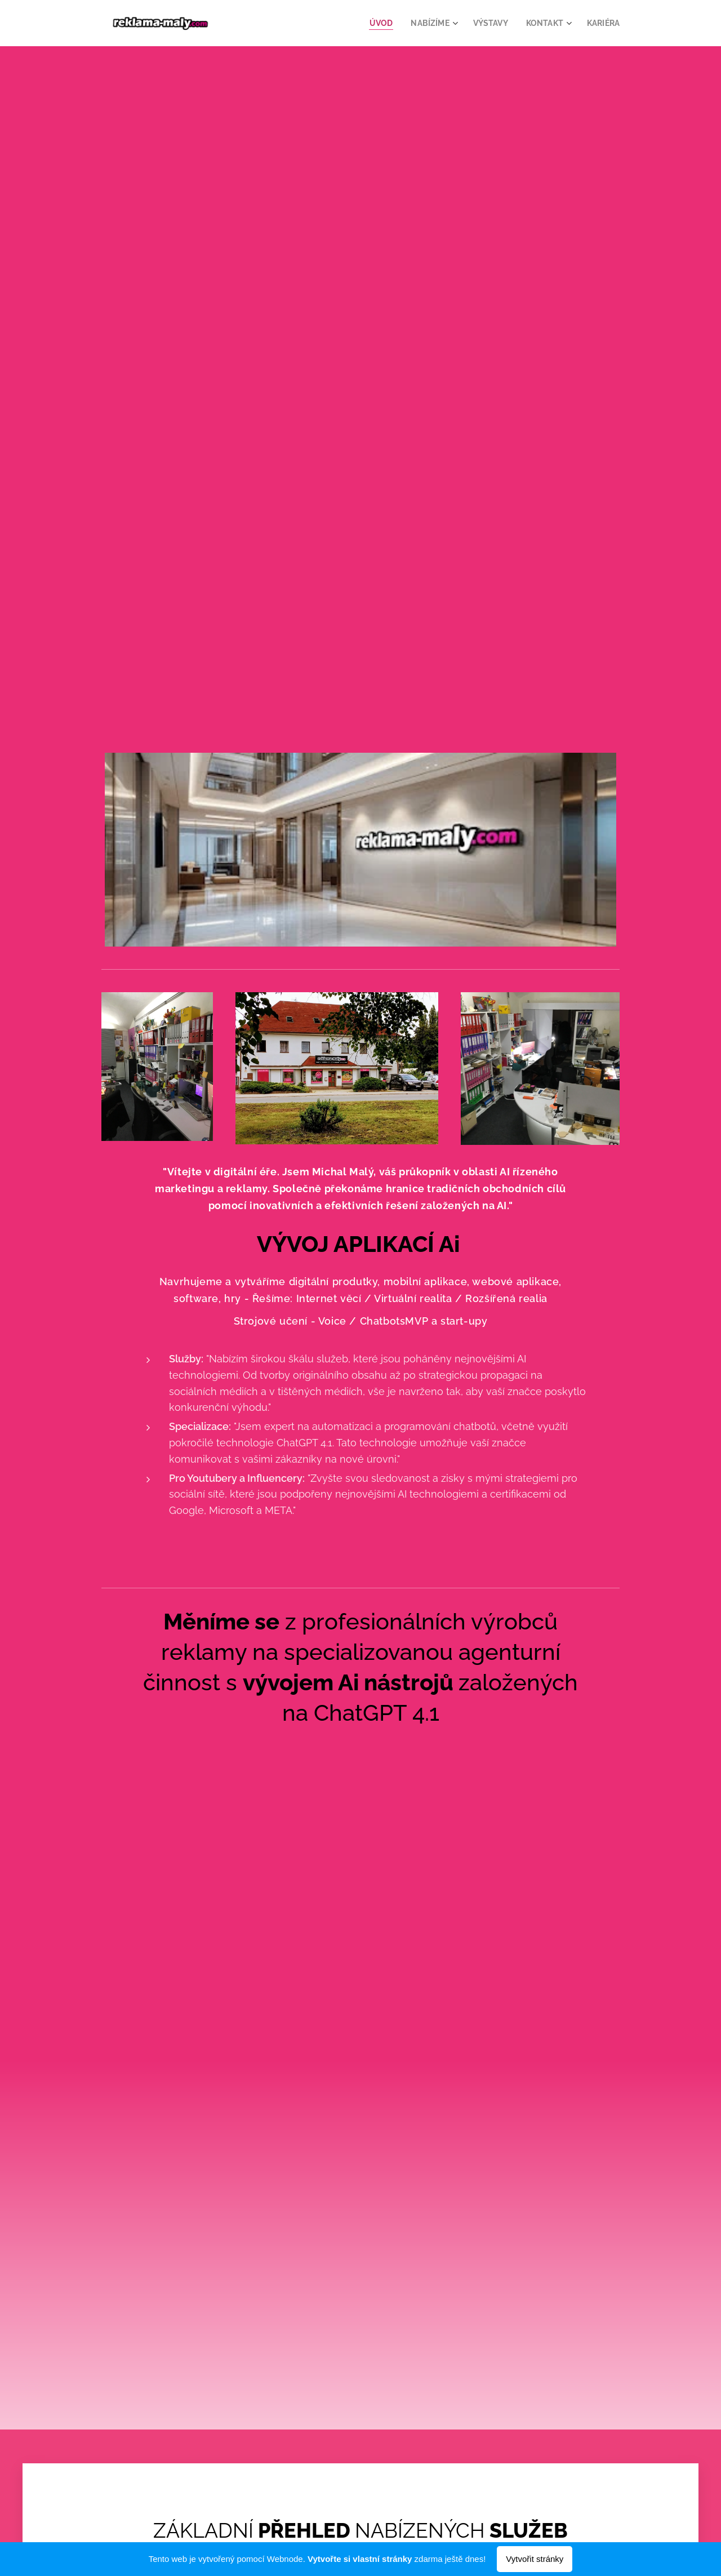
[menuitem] (375, 23)
